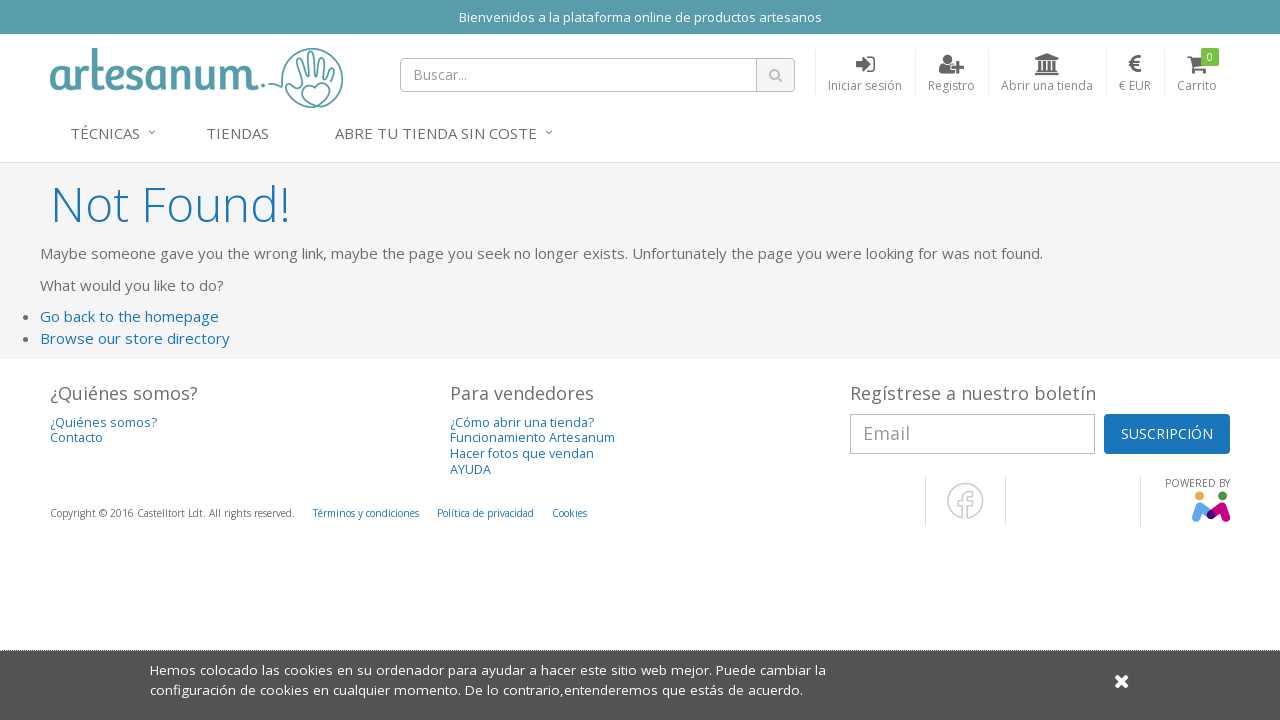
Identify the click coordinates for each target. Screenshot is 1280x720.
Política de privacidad (485, 513)
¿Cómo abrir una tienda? (522, 422)
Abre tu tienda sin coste (436, 133)
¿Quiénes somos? (103, 422)
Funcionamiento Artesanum (532, 437)
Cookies (569, 513)
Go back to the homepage (129, 316)
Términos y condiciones (366, 513)
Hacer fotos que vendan (522, 453)
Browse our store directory (135, 338)
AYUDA (470, 469)
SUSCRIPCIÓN (1167, 433)
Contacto (76, 437)
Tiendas (237, 133)
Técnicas (105, 133)
